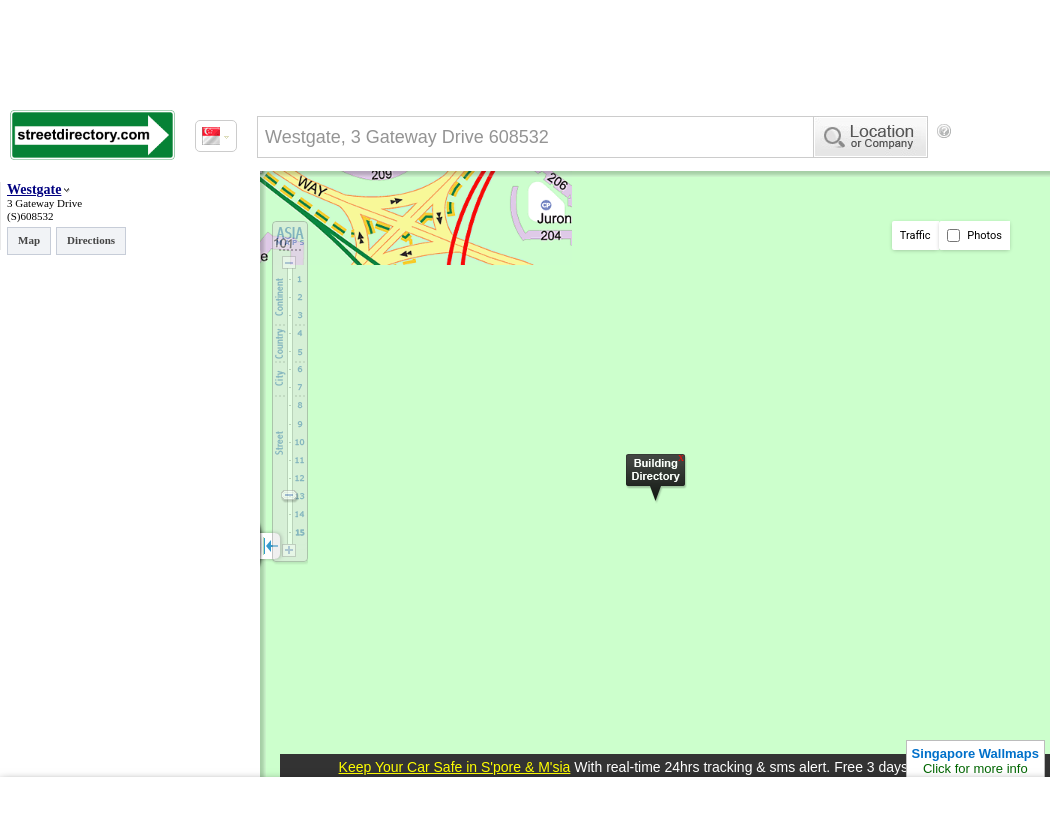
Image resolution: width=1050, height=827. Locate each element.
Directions (91, 240)
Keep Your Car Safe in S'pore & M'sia (455, 767)
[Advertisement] (340, 213)
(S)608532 (30, 216)
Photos (974, 235)
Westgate (34, 189)
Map (29, 240)
